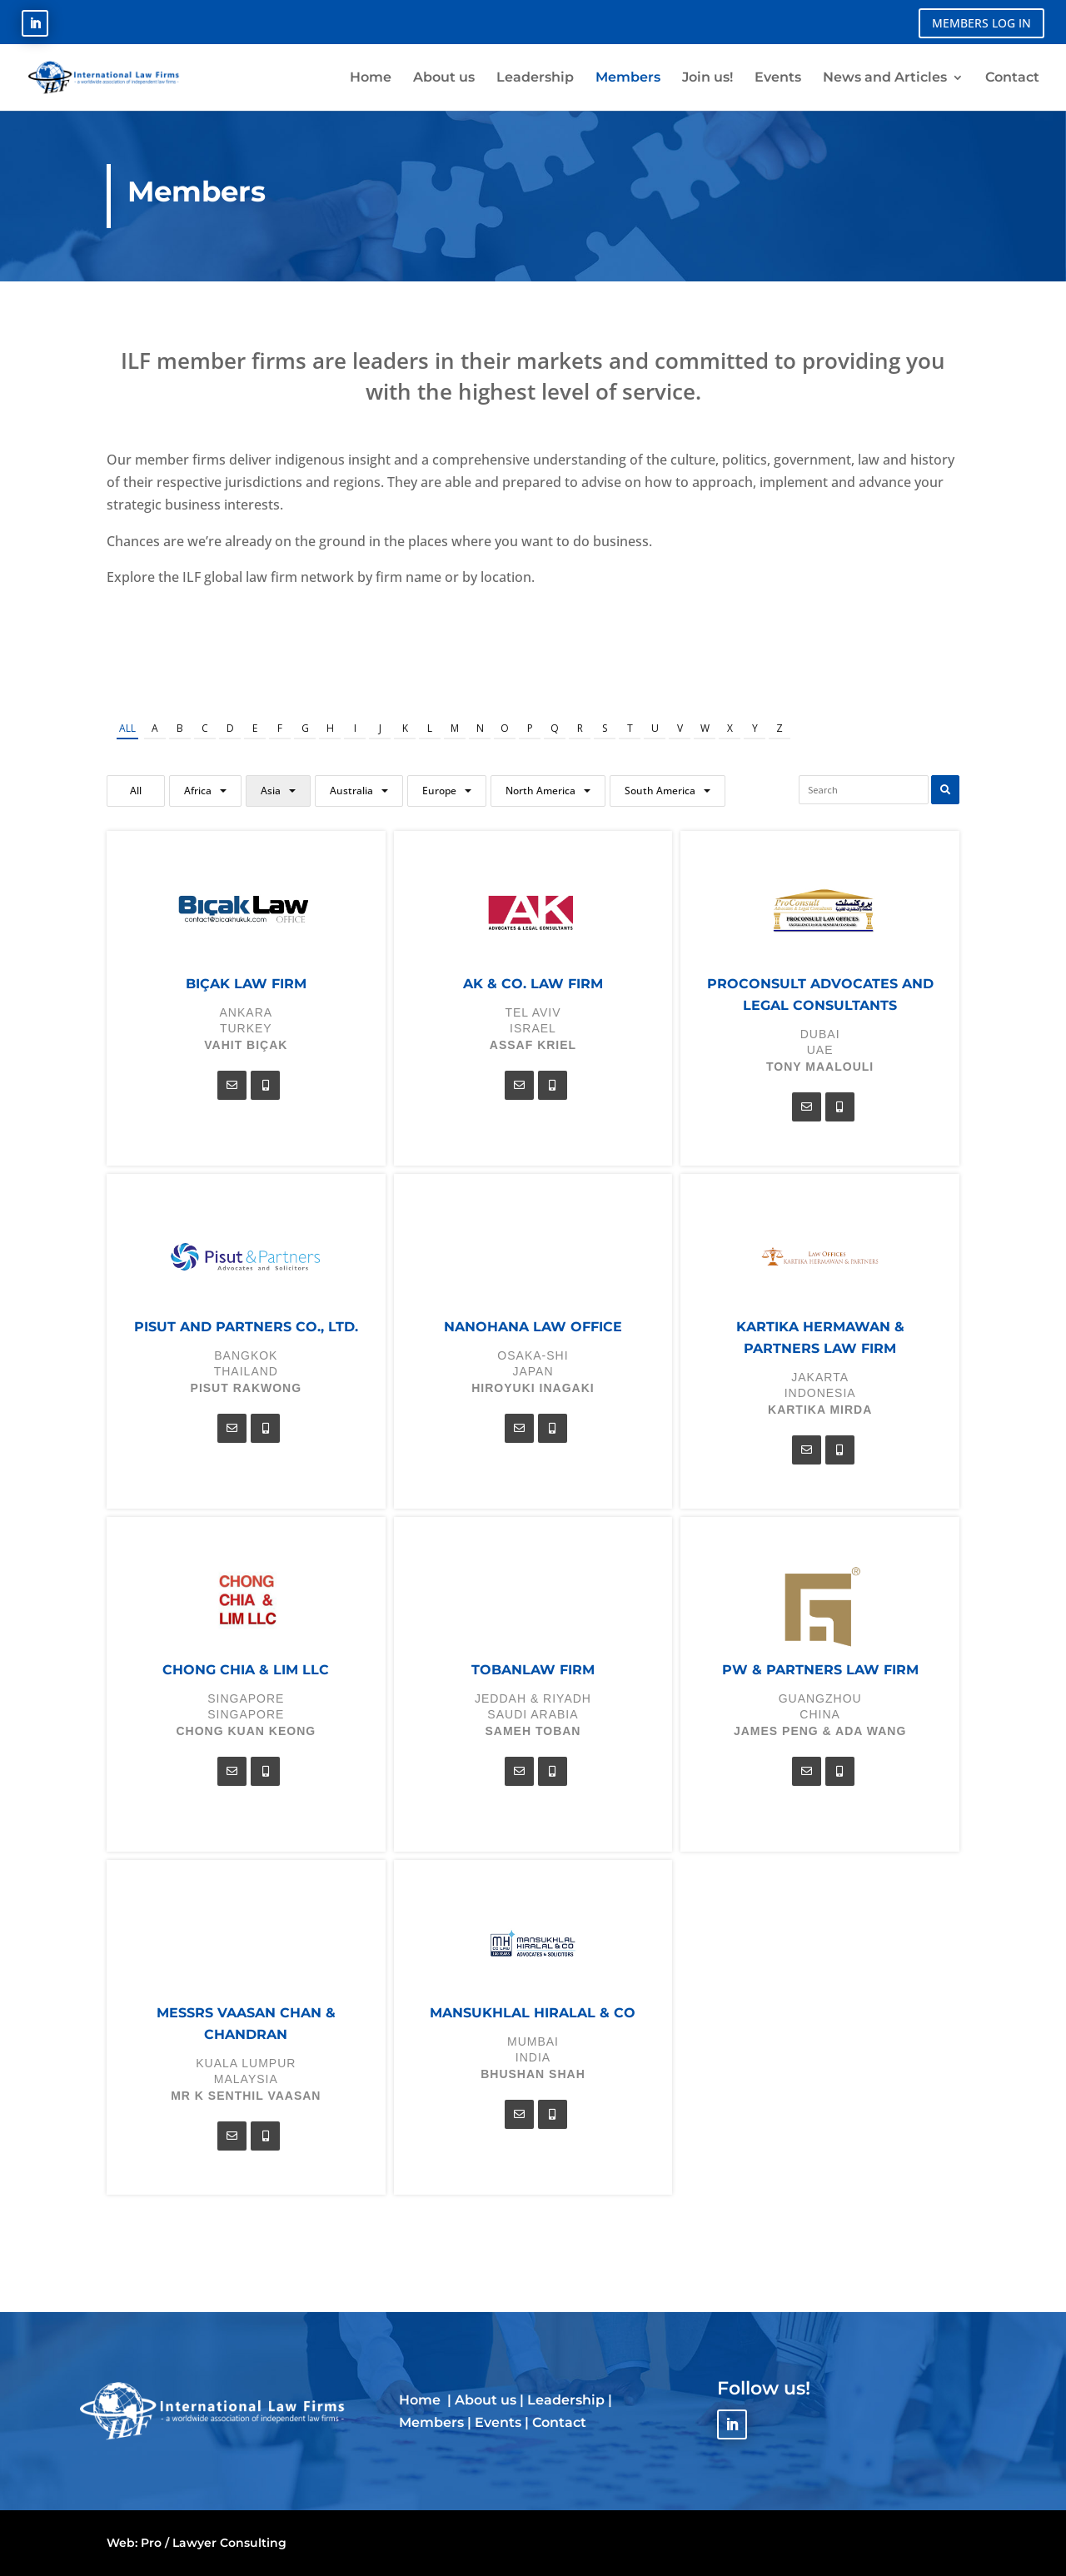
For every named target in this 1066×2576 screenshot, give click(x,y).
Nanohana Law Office (533, 1327)
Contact (559, 2422)
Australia (351, 790)
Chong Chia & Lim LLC (245, 1670)
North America (540, 790)
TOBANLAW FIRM (533, 1670)
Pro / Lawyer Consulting (213, 2542)
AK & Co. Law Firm (533, 984)
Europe (439, 790)
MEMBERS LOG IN (981, 23)
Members (431, 2422)
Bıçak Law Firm (246, 984)
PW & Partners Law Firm (820, 1670)
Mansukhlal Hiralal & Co (532, 2013)
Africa (198, 790)
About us (485, 2400)
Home (421, 2400)
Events (498, 2422)
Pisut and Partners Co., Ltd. (246, 1327)
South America (660, 790)
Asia (271, 790)
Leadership (566, 2400)
